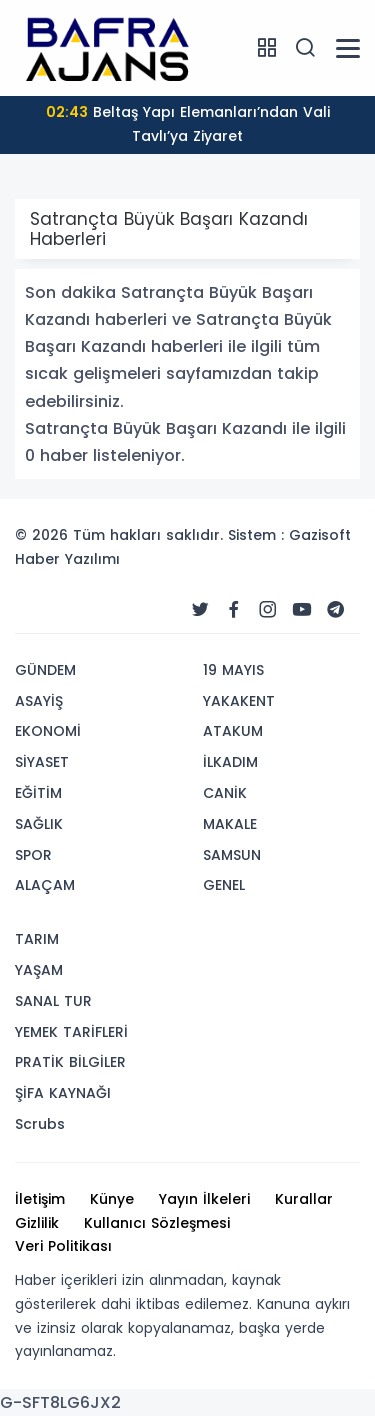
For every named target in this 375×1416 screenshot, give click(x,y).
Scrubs (40, 1124)
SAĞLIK (39, 824)
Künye (112, 1199)
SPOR (33, 855)
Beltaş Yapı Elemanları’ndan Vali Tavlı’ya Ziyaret (188, 124)
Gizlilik (37, 1223)
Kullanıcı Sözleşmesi (157, 1223)
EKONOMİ (48, 731)
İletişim (40, 1199)
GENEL (224, 885)
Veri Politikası (63, 1246)
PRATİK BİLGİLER (70, 1062)
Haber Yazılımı (67, 559)
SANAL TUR (53, 1001)
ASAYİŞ (39, 701)
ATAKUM (233, 731)
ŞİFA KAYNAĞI (63, 1093)
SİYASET (42, 762)
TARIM (37, 939)
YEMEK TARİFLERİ (71, 1032)
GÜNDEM (45, 670)
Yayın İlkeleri (204, 1199)
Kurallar (304, 1199)
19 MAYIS (233, 670)
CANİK (225, 793)
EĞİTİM (38, 793)
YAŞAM (39, 970)
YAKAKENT (239, 701)
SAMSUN (232, 855)
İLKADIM (230, 762)
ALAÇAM (45, 885)
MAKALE (230, 824)
